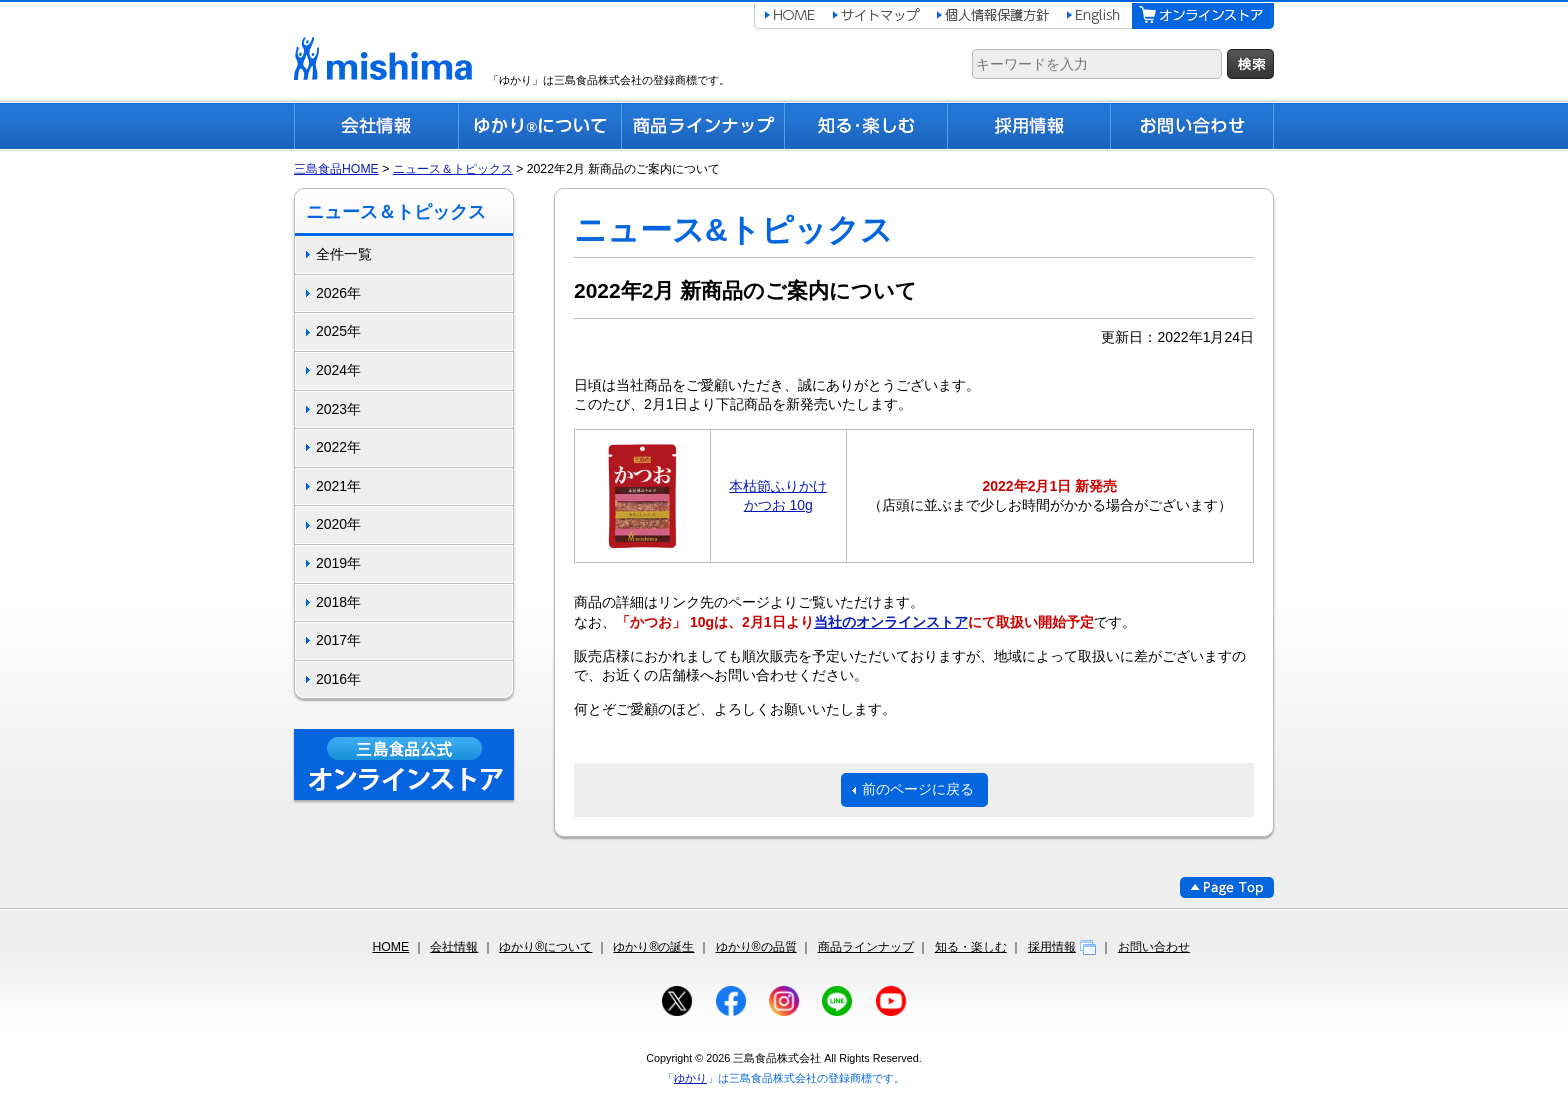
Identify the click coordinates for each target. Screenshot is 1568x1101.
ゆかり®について (545, 947)
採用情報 (1062, 947)
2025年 (338, 331)
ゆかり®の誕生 (653, 947)
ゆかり (690, 1078)
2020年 (338, 524)
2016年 (338, 679)
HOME (390, 947)
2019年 (338, 563)
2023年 (338, 409)
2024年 (338, 370)
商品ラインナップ (866, 947)
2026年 (338, 293)
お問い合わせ (1154, 947)
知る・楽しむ (971, 947)
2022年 (338, 447)
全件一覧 (344, 254)
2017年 (338, 640)
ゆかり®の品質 (756, 947)
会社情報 (454, 947)
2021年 (338, 486)
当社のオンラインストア (891, 622)
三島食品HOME (336, 169)
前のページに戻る (918, 789)
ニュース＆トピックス (453, 169)
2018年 (338, 602)
